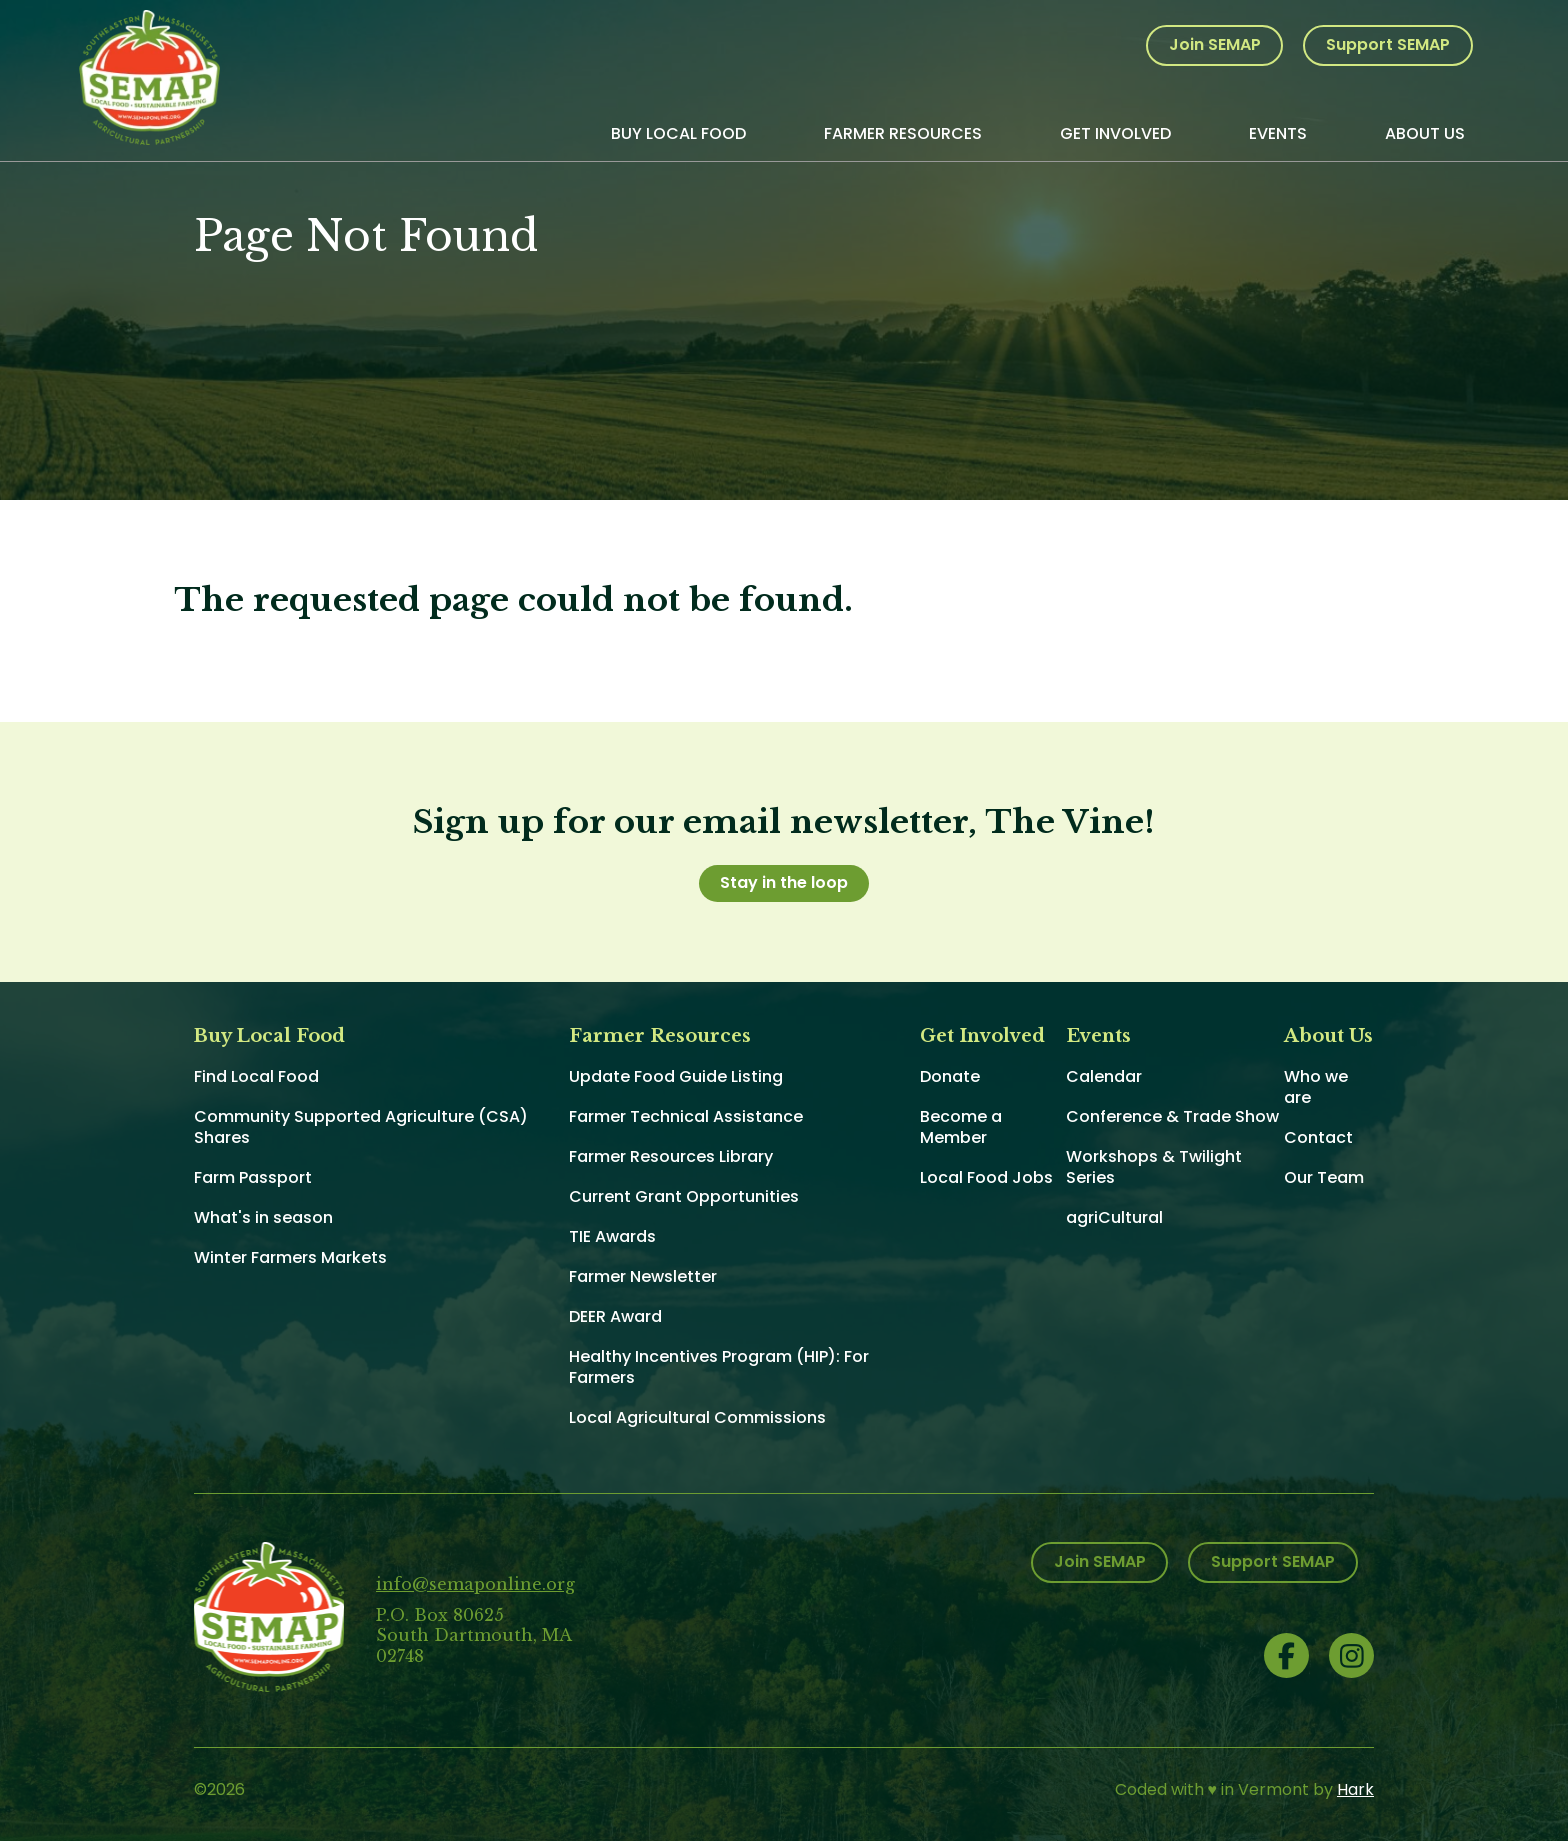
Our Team (1324, 1177)
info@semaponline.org (475, 1584)
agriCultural (1114, 1217)
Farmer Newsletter (643, 1276)
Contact (1318, 1137)
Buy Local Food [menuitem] (678, 133)
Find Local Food (256, 1076)
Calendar (1104, 1076)
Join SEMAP (1215, 44)
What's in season (263, 1217)
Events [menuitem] (1278, 133)
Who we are (1316, 1087)
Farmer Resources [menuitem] (903, 133)
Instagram (1351, 1655)
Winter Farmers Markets (290, 1257)
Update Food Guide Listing (676, 1076)
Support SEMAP (1388, 44)
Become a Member (961, 1127)
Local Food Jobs (986, 1177)
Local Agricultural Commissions (697, 1417)
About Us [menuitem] (1425, 133)
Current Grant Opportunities (684, 1196)
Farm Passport (253, 1177)
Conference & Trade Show (1172, 1116)
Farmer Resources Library (671, 1156)
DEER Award (615, 1316)
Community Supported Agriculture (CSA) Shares (361, 1127)
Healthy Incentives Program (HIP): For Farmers (719, 1367)
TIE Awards (612, 1236)
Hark (1355, 1789)
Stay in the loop (784, 882)
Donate (950, 1076)
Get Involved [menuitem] (1115, 133)
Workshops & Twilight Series (1154, 1167)
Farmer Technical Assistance (686, 1116)
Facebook (1286, 1655)
